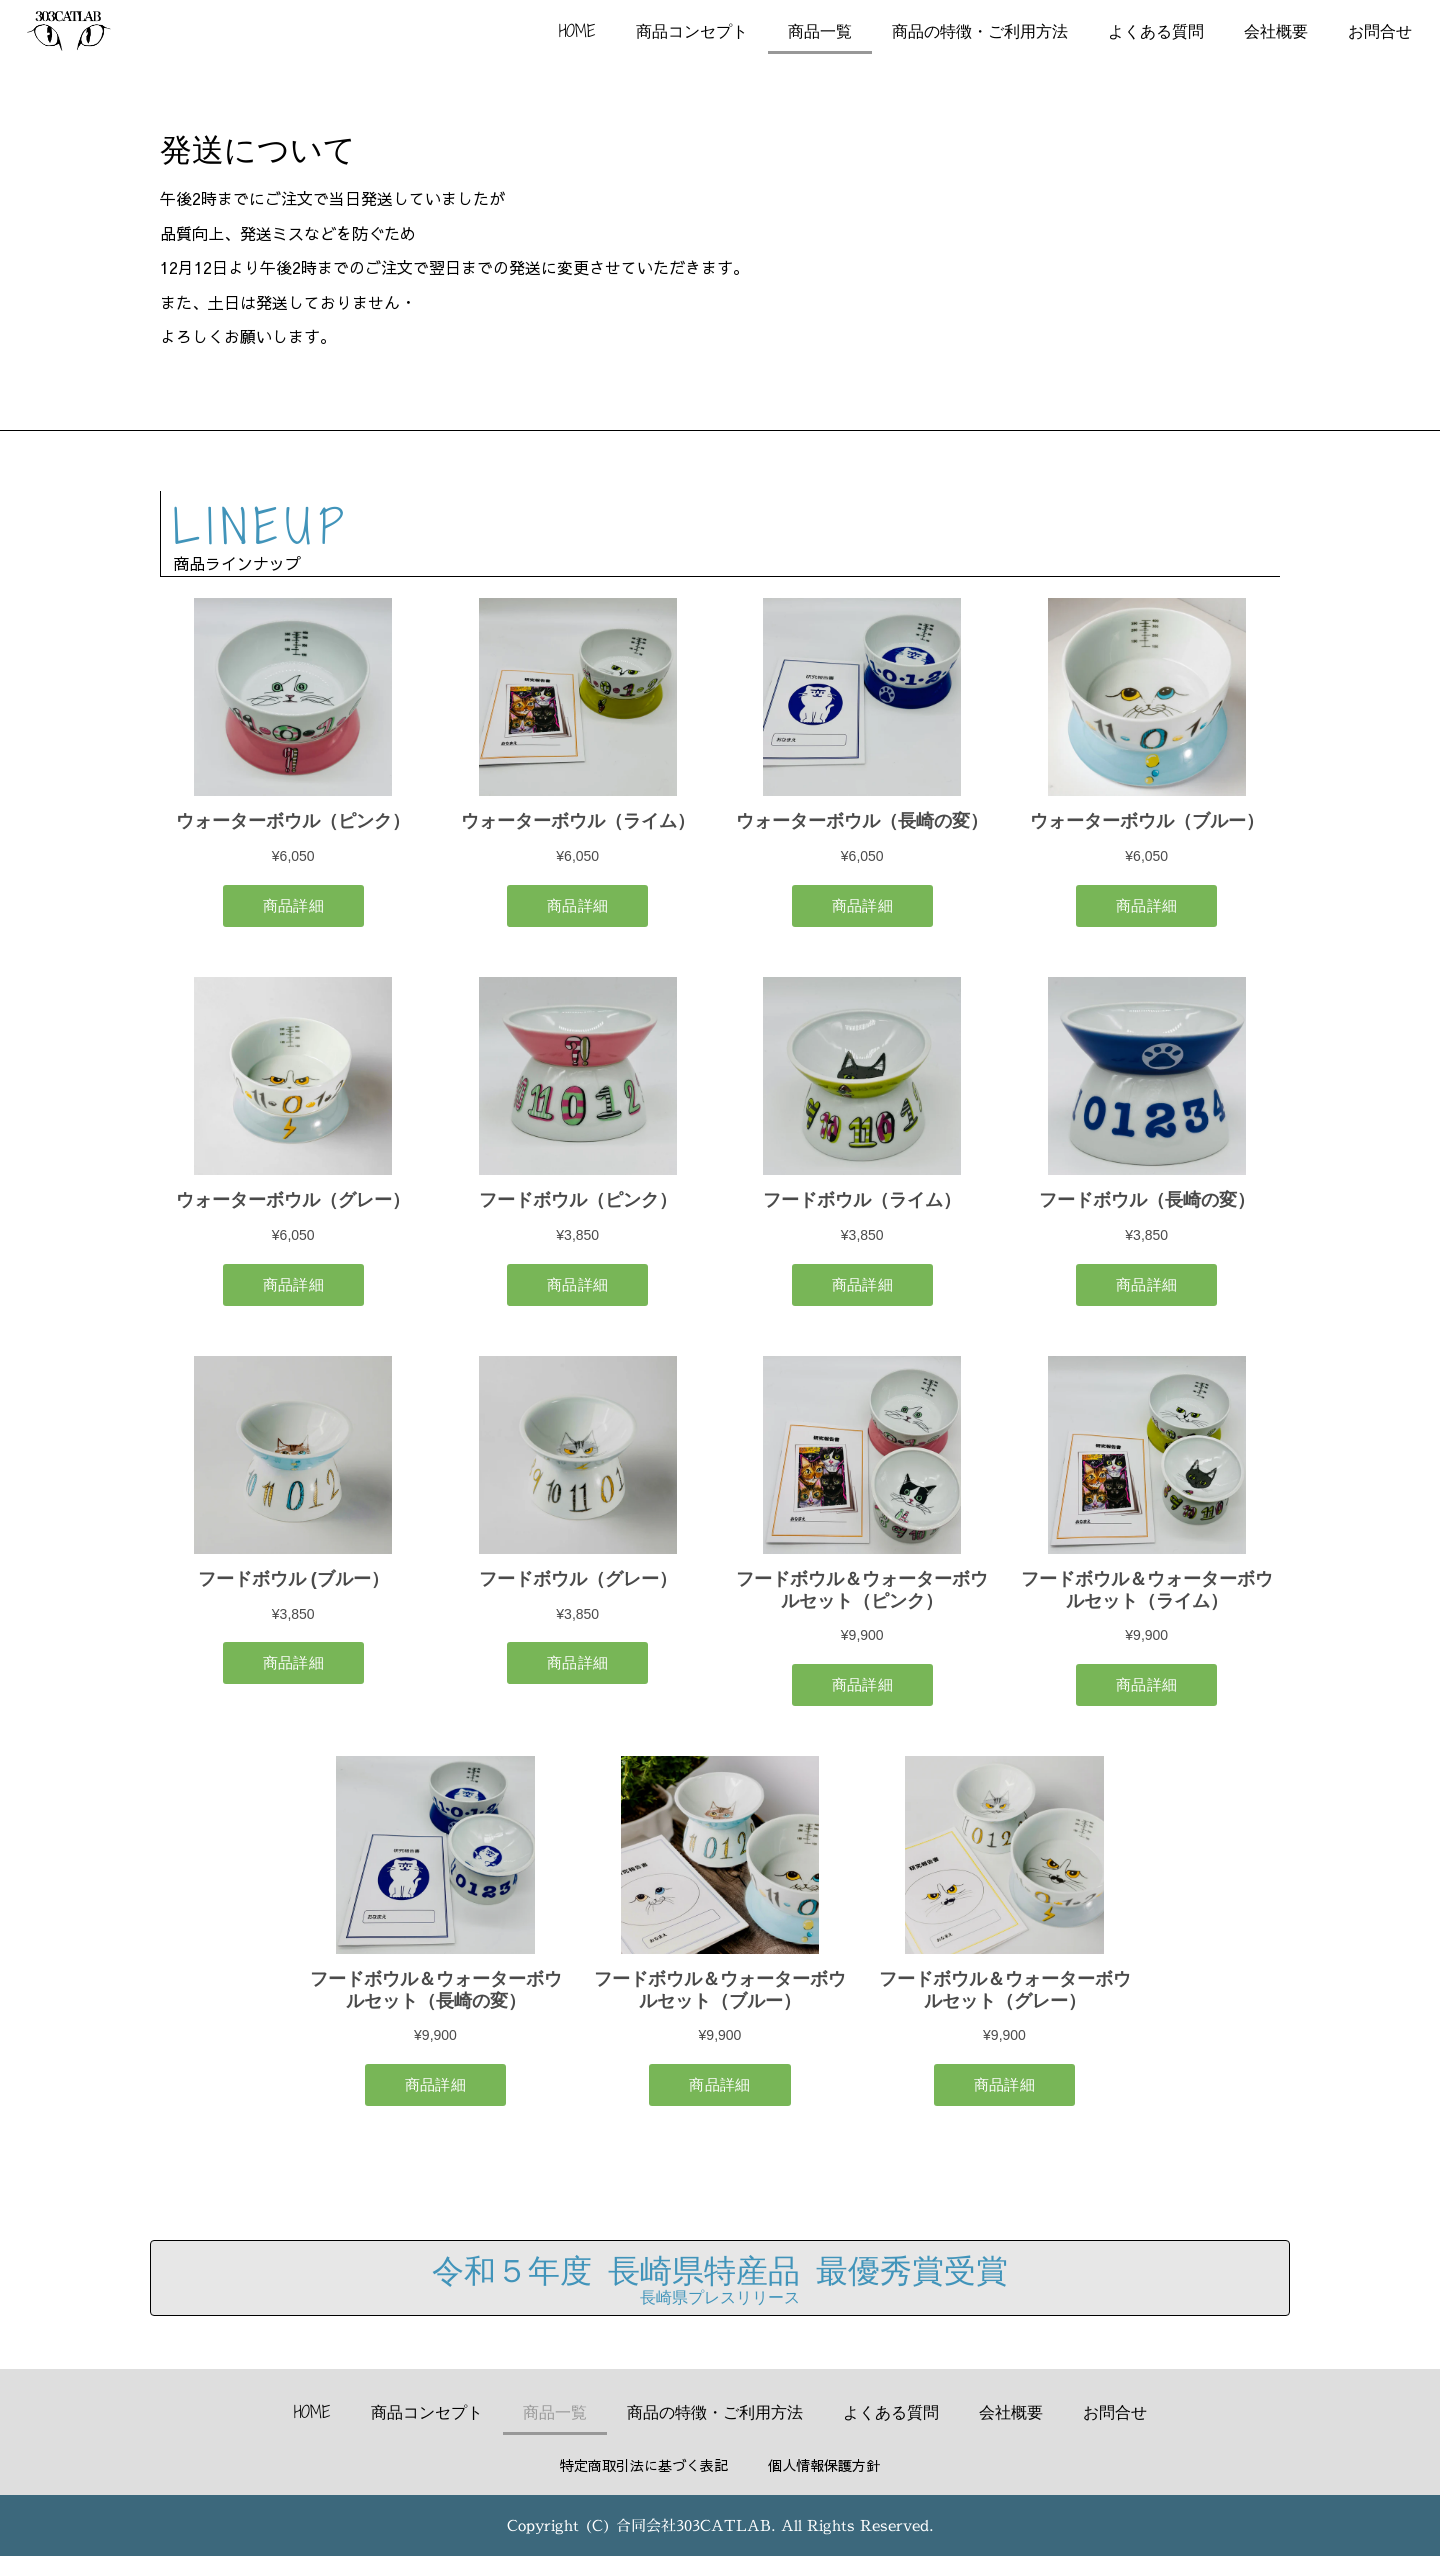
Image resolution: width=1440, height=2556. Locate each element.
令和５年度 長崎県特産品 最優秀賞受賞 (720, 2269)
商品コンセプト (692, 31)
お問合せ (1380, 31)
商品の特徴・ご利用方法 (980, 31)
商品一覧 (820, 31)
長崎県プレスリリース (720, 2297)
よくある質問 (1156, 31)
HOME (577, 31)
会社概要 (1276, 31)
